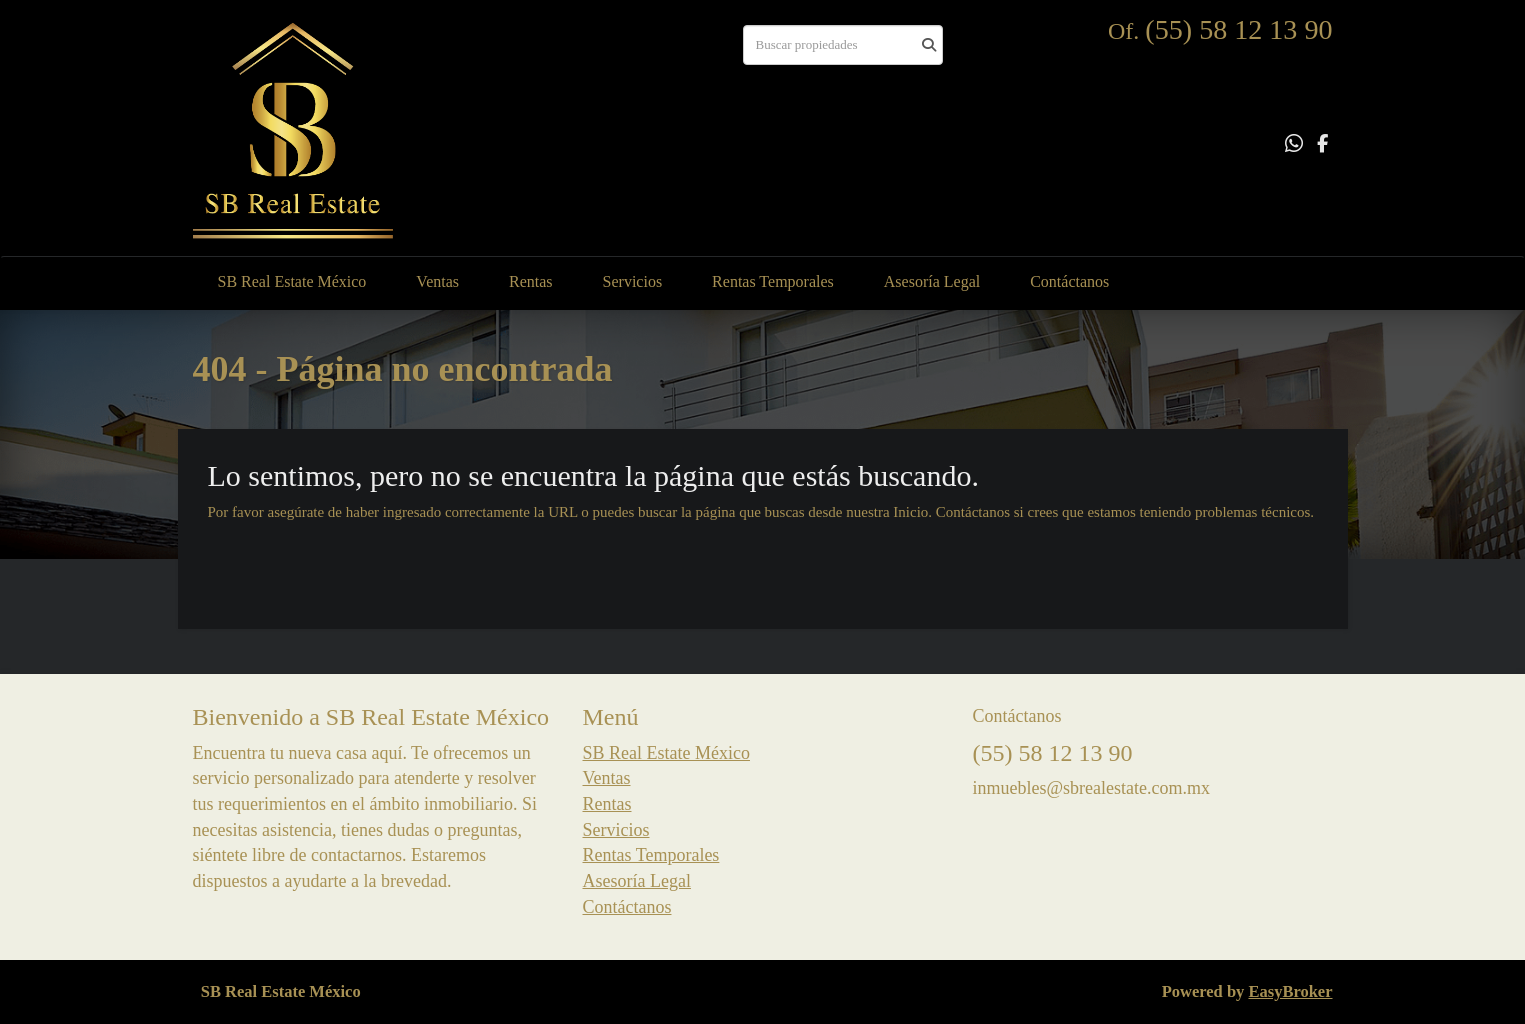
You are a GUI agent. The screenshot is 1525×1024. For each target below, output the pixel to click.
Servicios (633, 281)
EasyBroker (1290, 991)
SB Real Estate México (292, 281)
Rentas (531, 281)
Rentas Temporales (773, 281)
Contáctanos (1069, 281)
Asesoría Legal (932, 281)
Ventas (437, 281)
